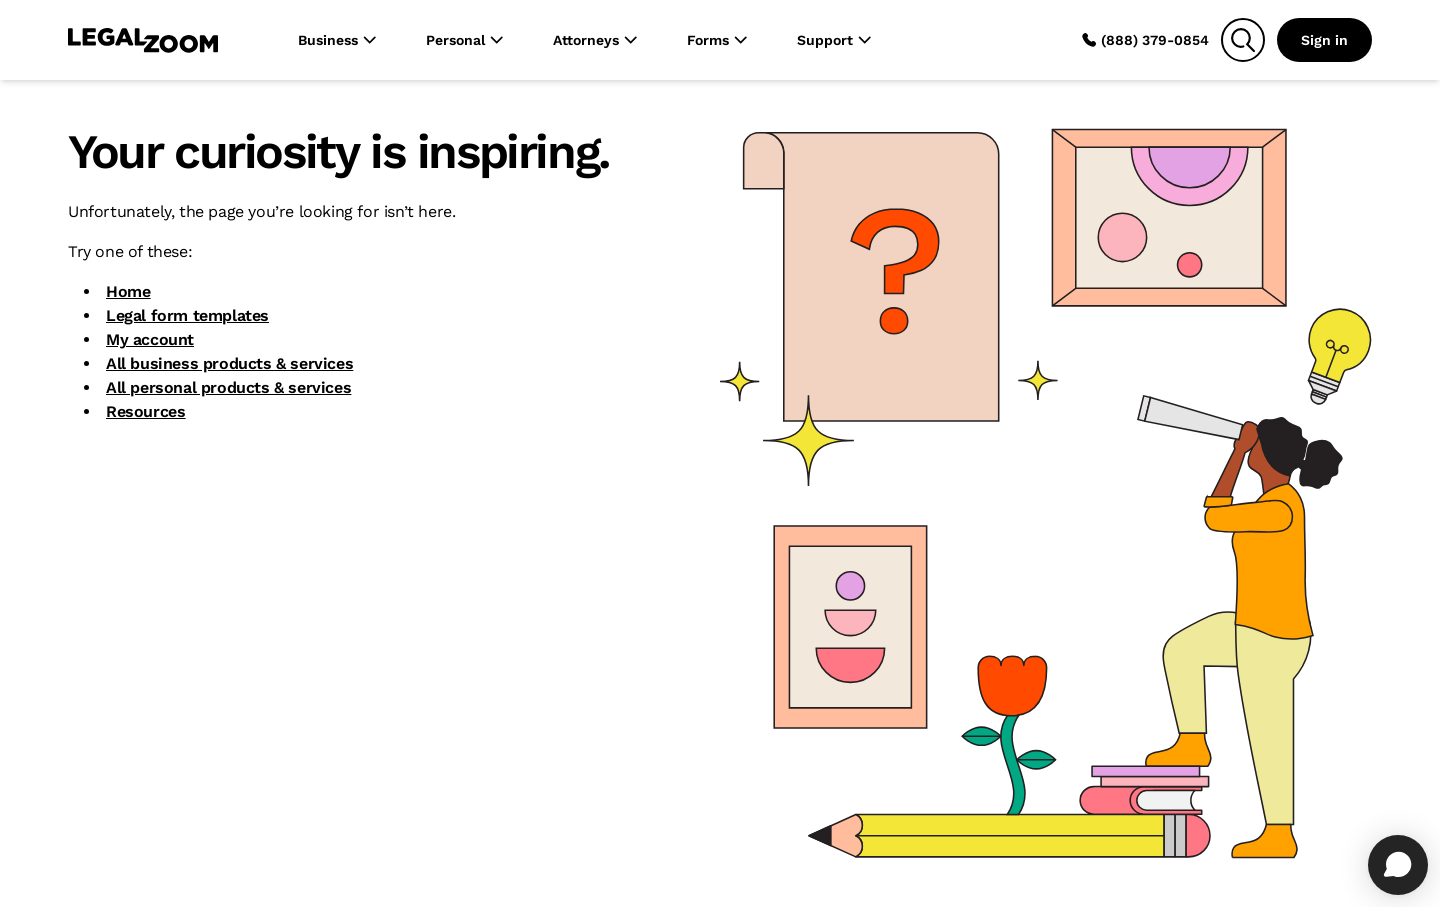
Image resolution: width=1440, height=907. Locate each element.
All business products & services (229, 363)
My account (150, 339)
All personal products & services (228, 387)
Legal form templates (187, 315)
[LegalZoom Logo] (143, 40)
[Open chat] (1398, 865)
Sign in (1324, 40)
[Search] (1243, 40)
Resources (145, 411)
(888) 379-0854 (1145, 40)
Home (128, 291)
